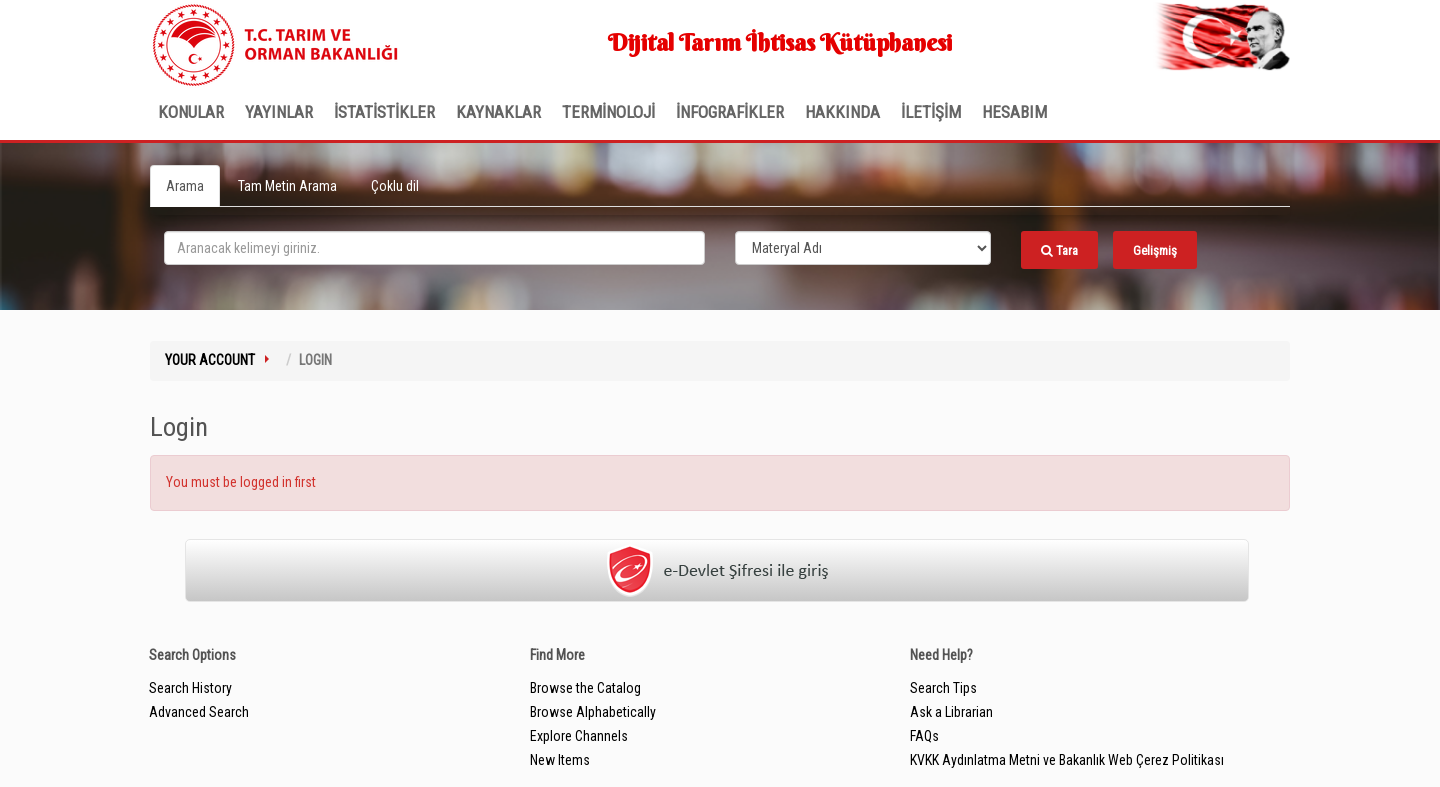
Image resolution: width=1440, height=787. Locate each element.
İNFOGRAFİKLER (730, 112)
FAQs (924, 736)
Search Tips (943, 688)
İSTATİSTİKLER (384, 112)
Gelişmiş (1155, 250)
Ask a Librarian (951, 712)
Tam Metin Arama (287, 186)
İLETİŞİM (931, 112)
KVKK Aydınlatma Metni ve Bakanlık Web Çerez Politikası (1067, 760)
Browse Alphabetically (593, 712)
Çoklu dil (395, 186)
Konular (191, 112)
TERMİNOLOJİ (608, 112)
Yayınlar (279, 112)
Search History (190, 688)
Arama (185, 186)
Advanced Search (199, 712)
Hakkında (842, 112)
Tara (1059, 250)
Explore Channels (579, 736)
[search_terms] (434, 248)
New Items (560, 760)
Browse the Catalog (585, 688)
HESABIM (1014, 112)
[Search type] (863, 248)
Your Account (210, 360)
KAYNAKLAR (498, 112)
